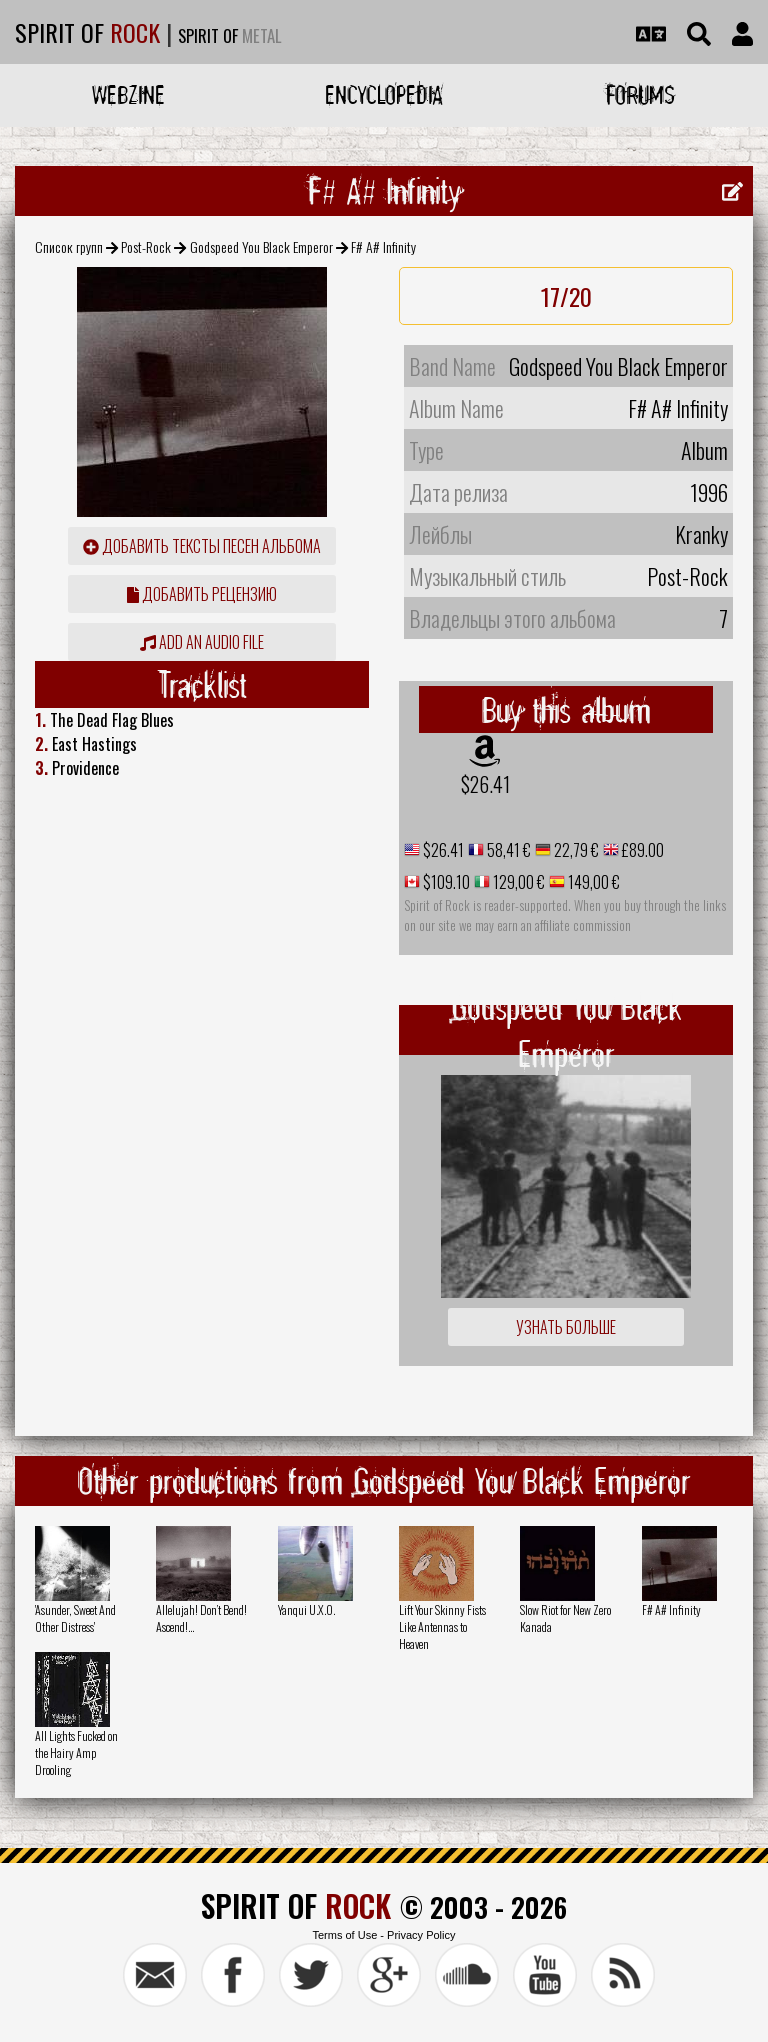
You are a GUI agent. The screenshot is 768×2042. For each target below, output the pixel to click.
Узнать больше (566, 1327)
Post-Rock (146, 246)
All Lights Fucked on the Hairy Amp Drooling (76, 1752)
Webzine (128, 94)
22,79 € (575, 850)
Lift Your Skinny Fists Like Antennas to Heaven (442, 1626)
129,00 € (517, 882)
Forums (640, 94)
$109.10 (445, 882)
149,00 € (592, 882)
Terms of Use (344, 1935)
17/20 (566, 296)
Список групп (69, 246)
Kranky (701, 534)
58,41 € (507, 850)
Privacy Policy (421, 1935)
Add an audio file (202, 642)
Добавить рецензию (202, 594)
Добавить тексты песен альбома (202, 546)
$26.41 (485, 784)
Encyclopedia (384, 94)
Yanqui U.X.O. (306, 1609)
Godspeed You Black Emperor (261, 246)
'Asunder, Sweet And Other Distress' (75, 1618)
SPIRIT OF (87, 32)
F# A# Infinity (671, 1609)
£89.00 (641, 850)
